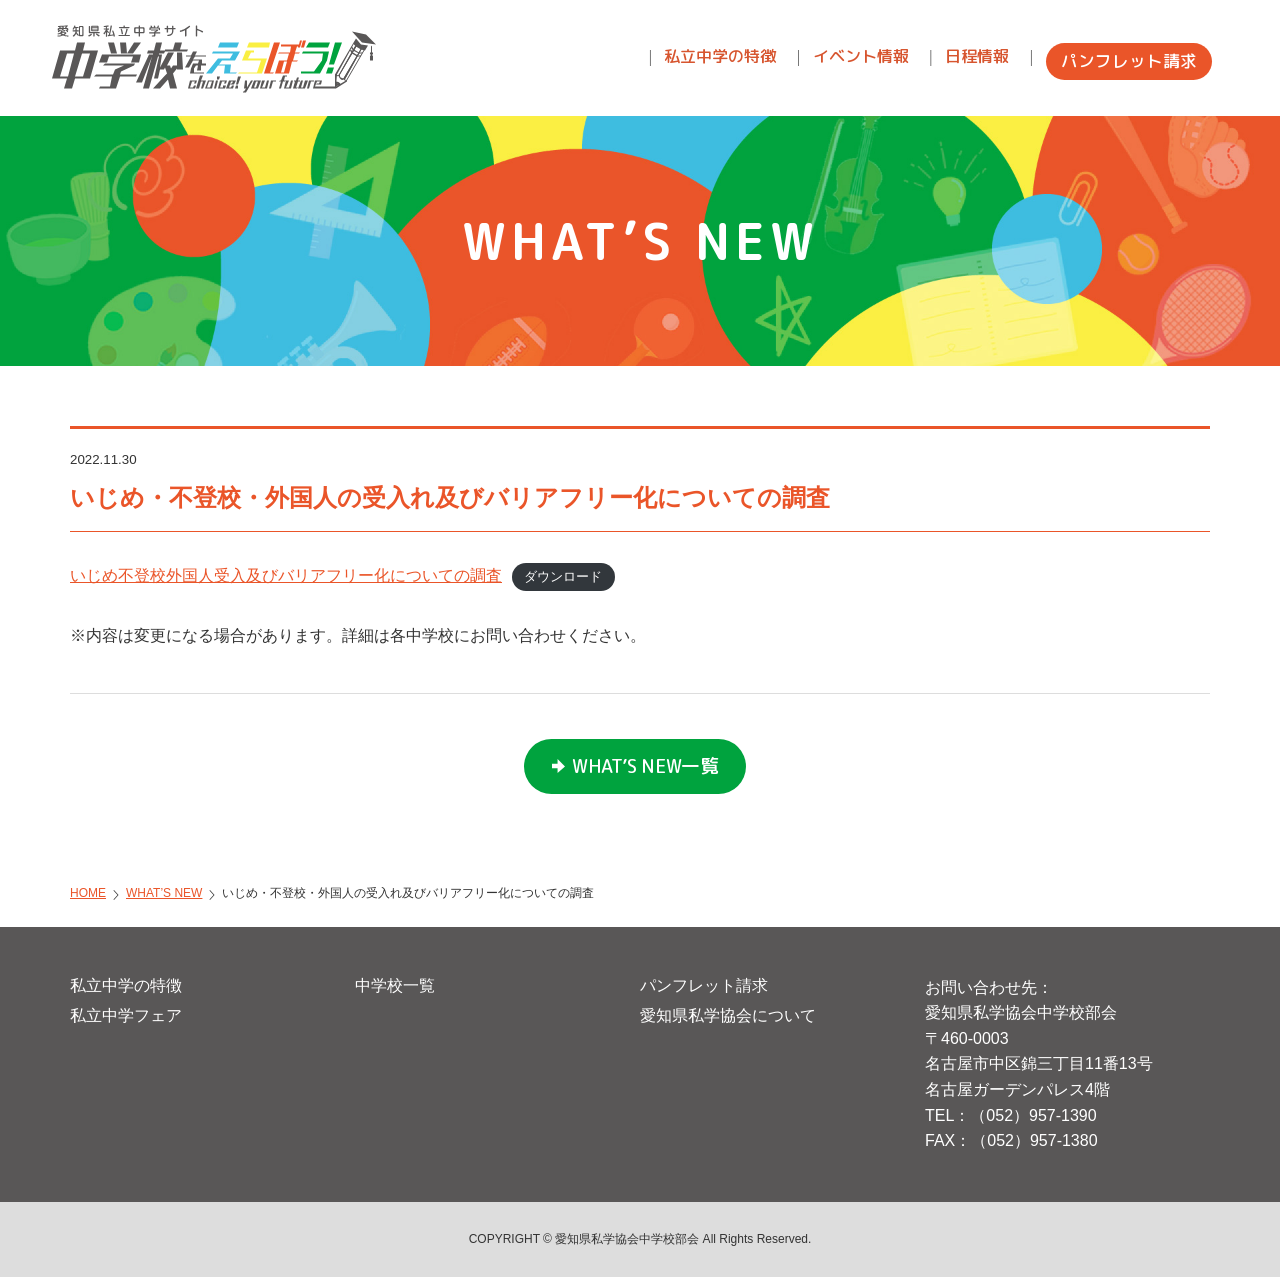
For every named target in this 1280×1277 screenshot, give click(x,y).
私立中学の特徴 (126, 985)
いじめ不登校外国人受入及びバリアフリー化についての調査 (286, 575)
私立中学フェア (126, 1015)
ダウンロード (563, 576)
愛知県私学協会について (728, 1015)
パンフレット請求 (704, 985)
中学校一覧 (395, 985)
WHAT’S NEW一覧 (645, 766)
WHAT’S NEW (164, 893)
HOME (88, 893)
